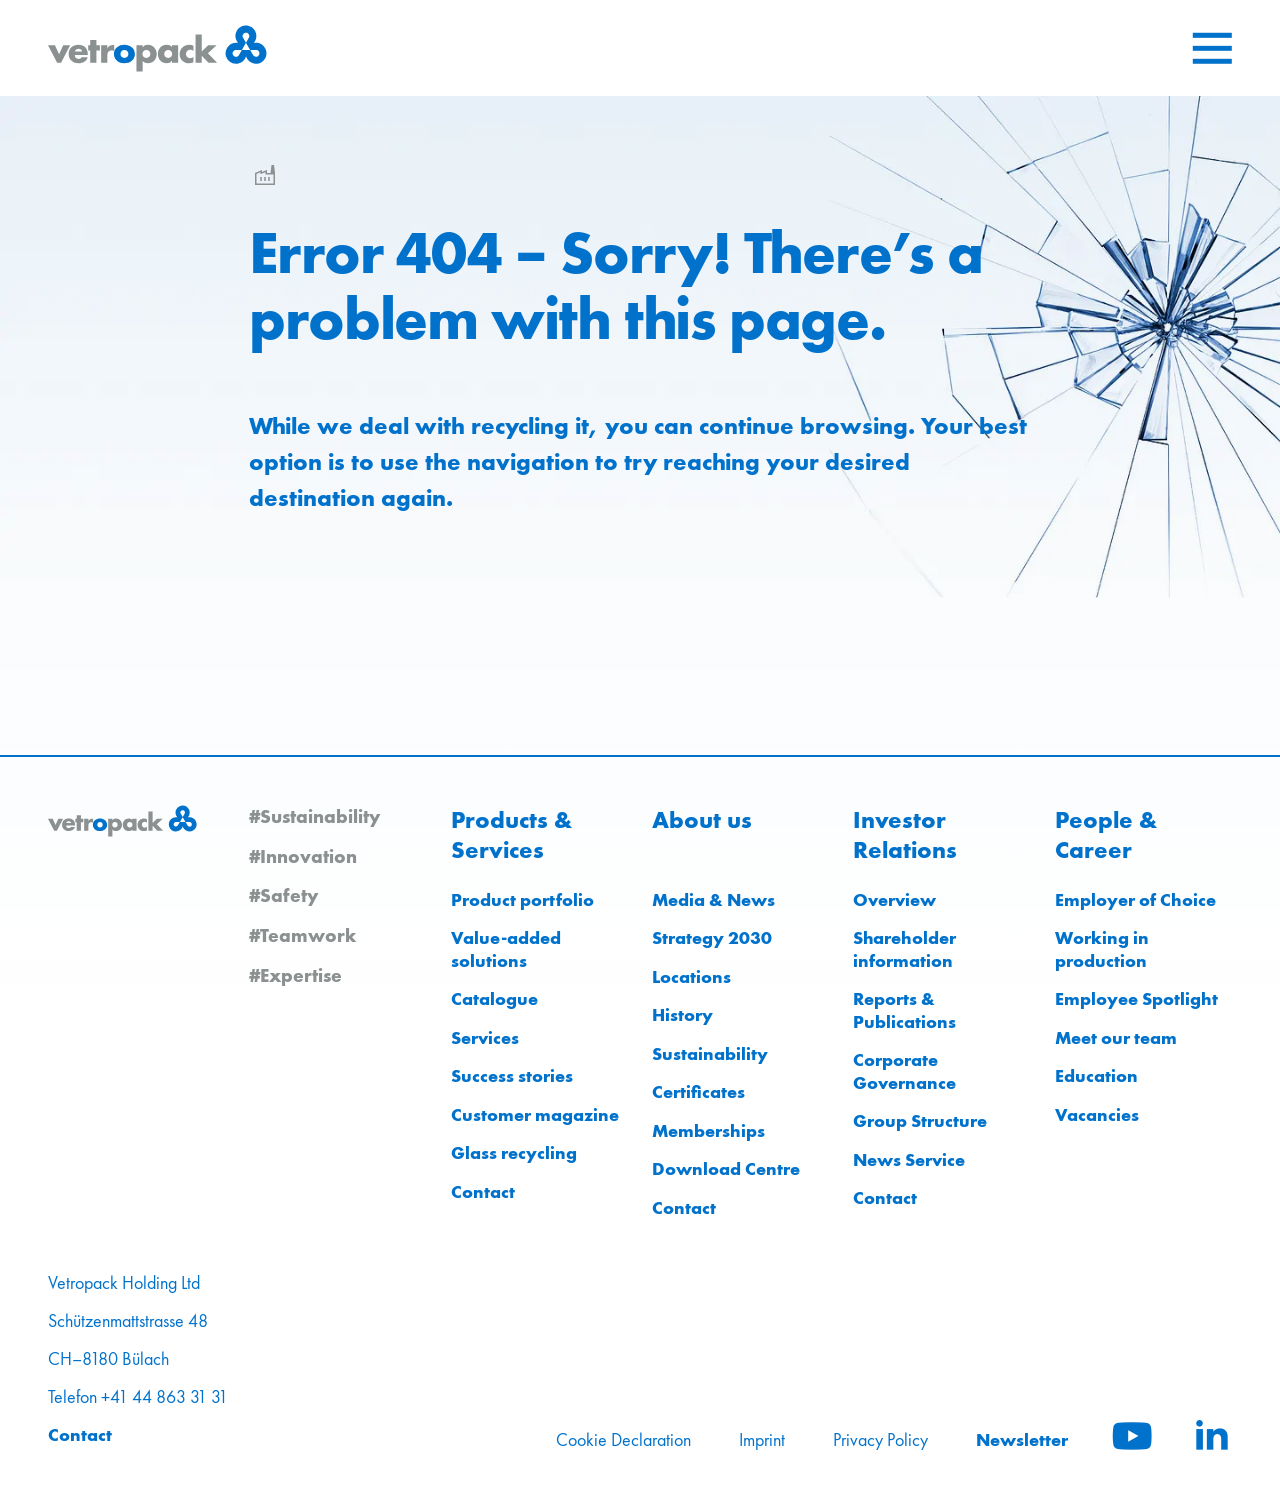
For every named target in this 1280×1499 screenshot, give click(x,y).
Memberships (708, 1130)
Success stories (512, 1075)
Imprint (762, 1440)
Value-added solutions (506, 949)
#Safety (283, 895)
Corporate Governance (904, 1071)
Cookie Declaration (623, 1440)
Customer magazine (535, 1114)
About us (702, 820)
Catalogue (494, 998)
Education (1096, 1075)
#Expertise (295, 975)
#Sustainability (314, 816)
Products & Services (511, 835)
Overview (894, 899)
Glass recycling (514, 1152)
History (682, 1014)
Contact (483, 1191)
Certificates (698, 1091)
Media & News (713, 899)
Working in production (1102, 949)
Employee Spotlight (1136, 998)
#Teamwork (302, 935)
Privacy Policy (880, 1440)
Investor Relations (905, 835)
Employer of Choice (1135, 899)
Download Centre (726, 1168)
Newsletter (1022, 1439)
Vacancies (1097, 1114)
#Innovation (303, 856)
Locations (691, 976)
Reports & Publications (904, 1010)
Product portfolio (522, 899)
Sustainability (710, 1053)
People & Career (1106, 835)
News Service (909, 1159)
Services (485, 1037)
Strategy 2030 (712, 937)
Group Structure (920, 1120)
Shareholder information (904, 949)
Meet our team (1116, 1037)
